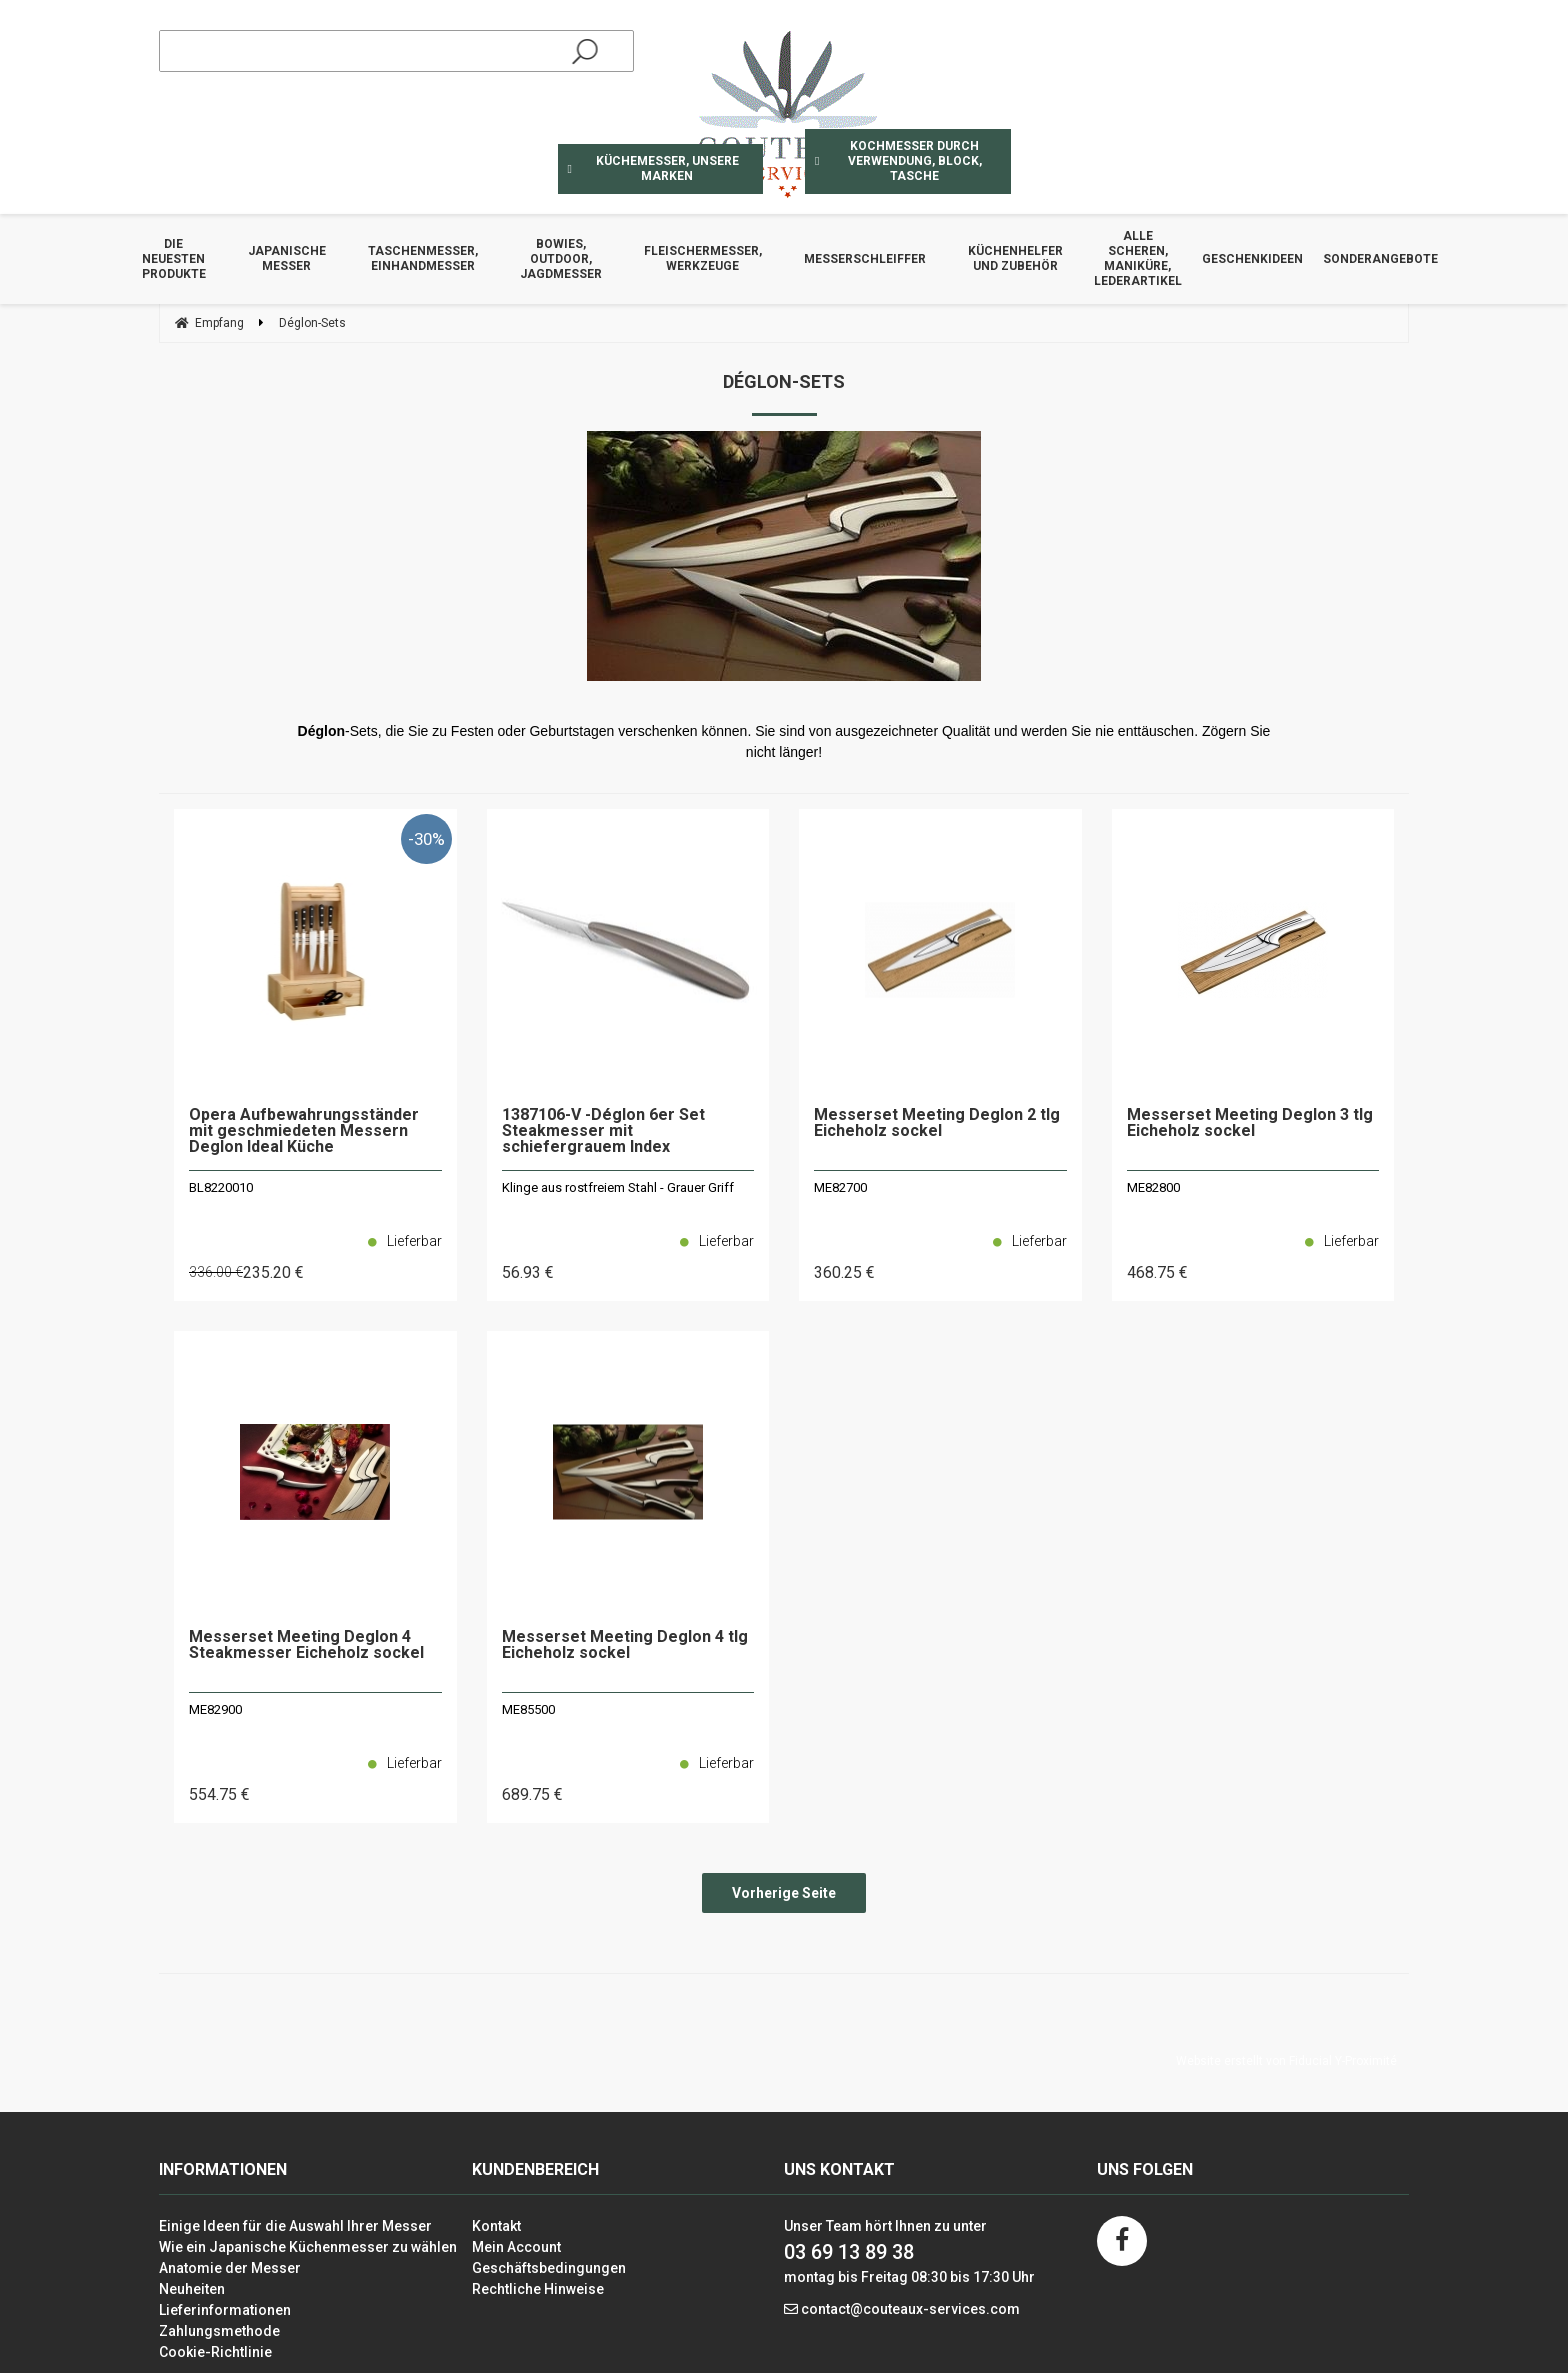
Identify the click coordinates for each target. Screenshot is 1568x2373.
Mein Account (516, 2247)
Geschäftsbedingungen (549, 2268)
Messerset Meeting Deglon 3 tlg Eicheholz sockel (1250, 1123)
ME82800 (1153, 1187)
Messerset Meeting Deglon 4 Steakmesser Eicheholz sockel (306, 1645)
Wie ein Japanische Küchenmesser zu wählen (308, 2247)
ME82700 (840, 1187)
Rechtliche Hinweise (538, 2289)
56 (528, 1272)
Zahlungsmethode (219, 2331)
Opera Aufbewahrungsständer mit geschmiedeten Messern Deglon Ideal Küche (304, 1131)
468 (1157, 1272)
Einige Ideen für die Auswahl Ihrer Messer (295, 2226)
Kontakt (496, 2226)
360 (844, 1272)
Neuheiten (192, 2289)
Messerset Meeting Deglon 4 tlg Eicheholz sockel (625, 1645)
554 (219, 1794)
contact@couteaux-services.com (910, 2309)
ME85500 (528, 1709)
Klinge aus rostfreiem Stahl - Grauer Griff (618, 1187)
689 (532, 1794)
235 (273, 1272)
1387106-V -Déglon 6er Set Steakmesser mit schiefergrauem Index (603, 1131)
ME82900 (215, 1709)
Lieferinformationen (225, 2310)
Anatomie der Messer (230, 2268)
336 (216, 1272)
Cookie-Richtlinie (215, 2352)
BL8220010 (221, 1187)
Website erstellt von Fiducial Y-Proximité (1286, 2061)
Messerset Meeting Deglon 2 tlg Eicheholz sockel (937, 1123)
